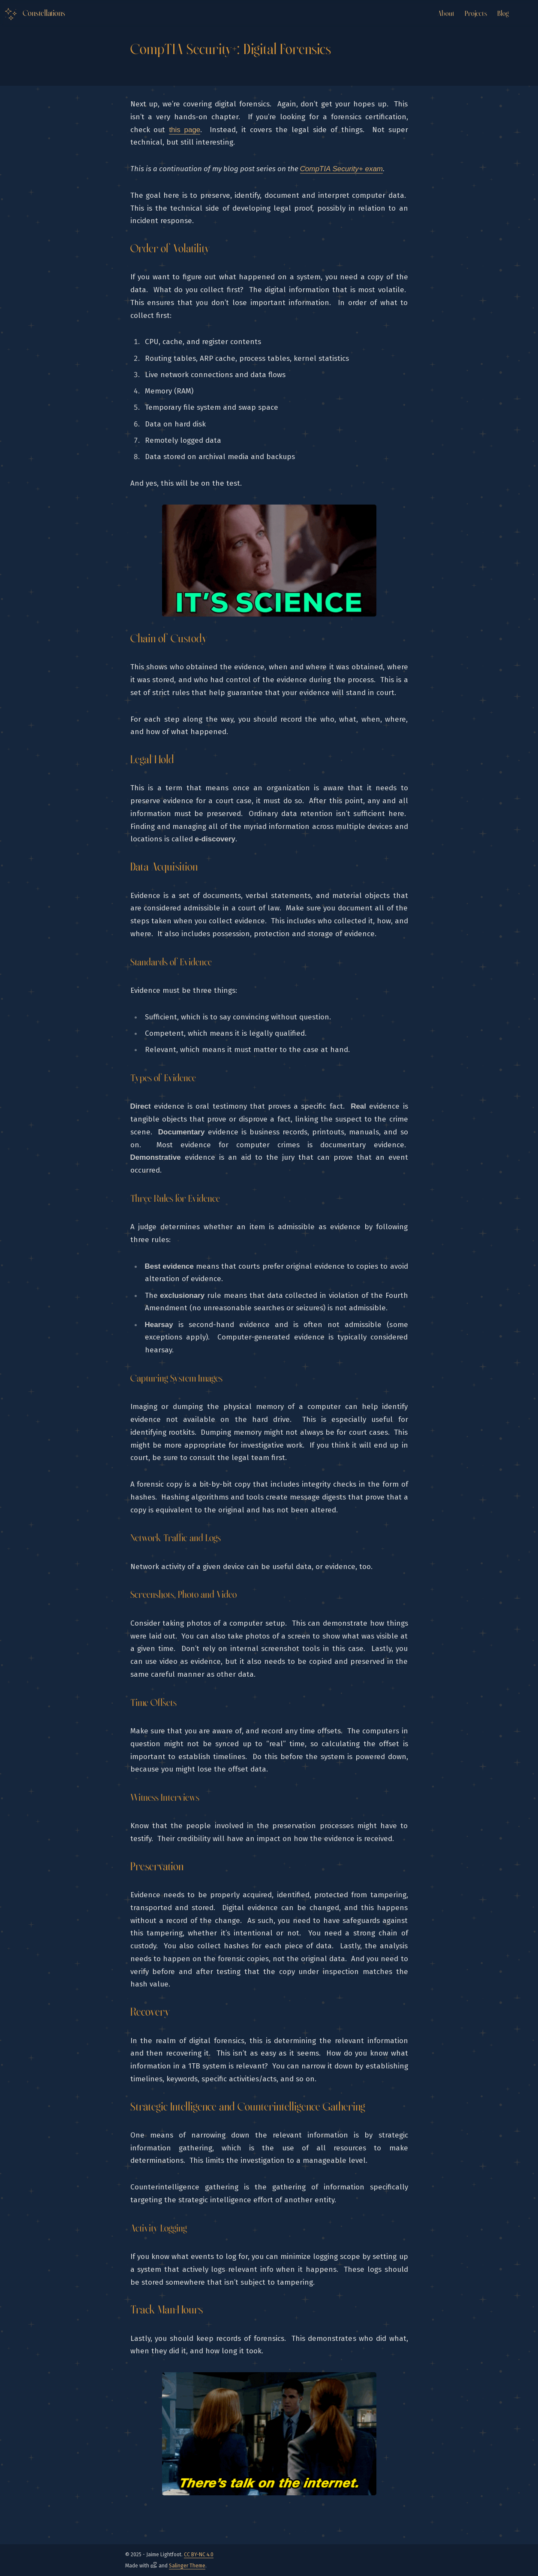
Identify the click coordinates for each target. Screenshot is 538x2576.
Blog (503, 13)
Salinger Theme (187, 2566)
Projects (476, 13)
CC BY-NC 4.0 (198, 2555)
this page (184, 130)
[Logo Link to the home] (34, 14)
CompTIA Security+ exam (341, 169)
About (446, 13)
